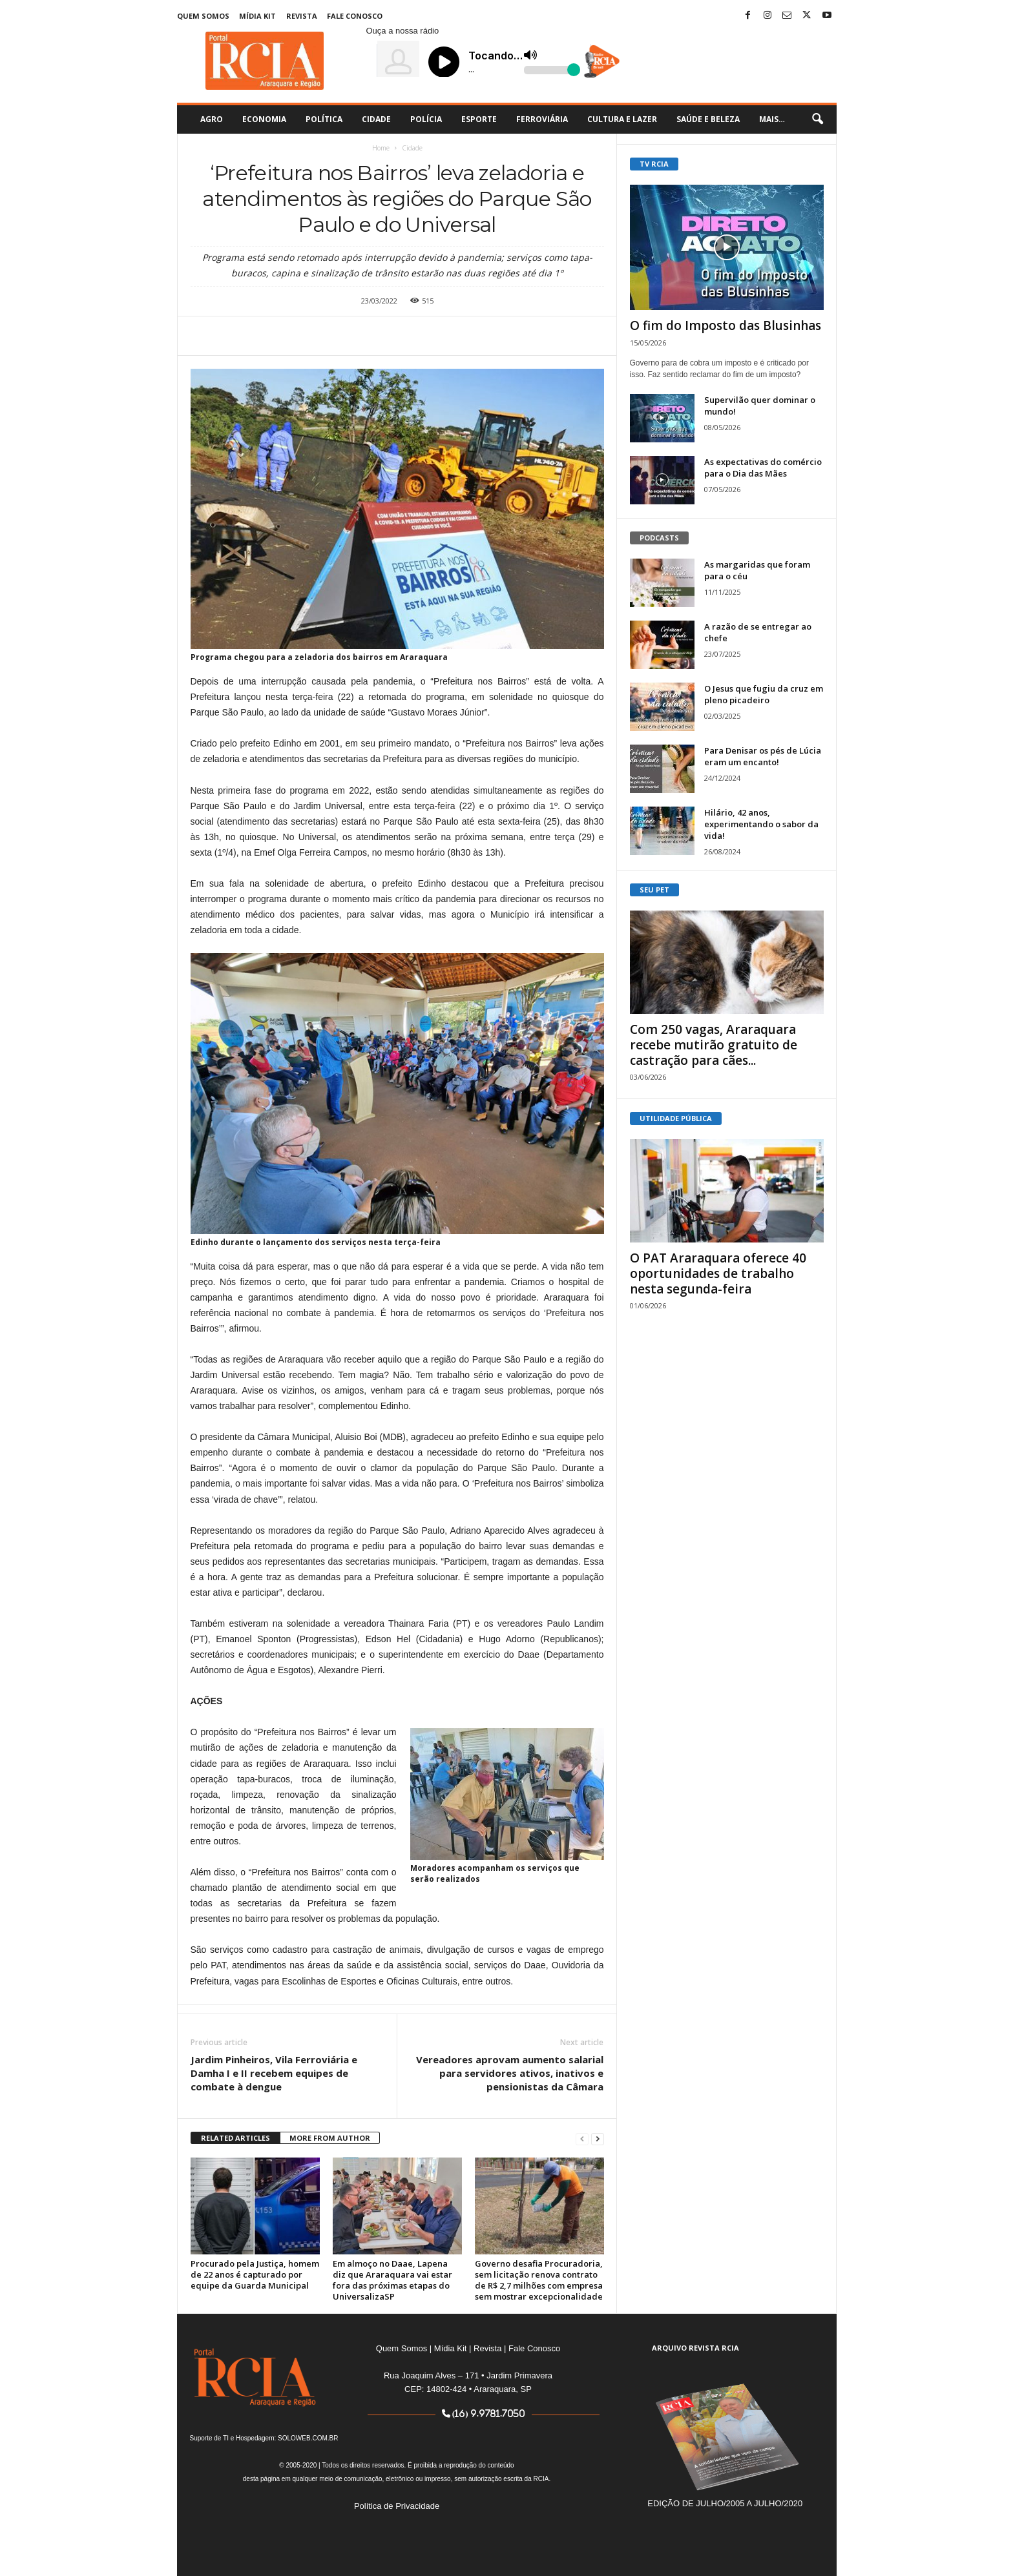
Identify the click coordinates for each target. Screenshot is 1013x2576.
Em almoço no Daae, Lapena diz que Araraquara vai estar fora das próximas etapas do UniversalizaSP (392, 2280)
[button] (817, 119)
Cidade (376, 119)
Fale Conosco (354, 16)
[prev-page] (582, 2138)
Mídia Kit (257, 16)
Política (324, 119)
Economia (264, 119)
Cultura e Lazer (622, 119)
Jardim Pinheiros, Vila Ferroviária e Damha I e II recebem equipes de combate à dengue (274, 2073)
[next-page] (597, 2138)
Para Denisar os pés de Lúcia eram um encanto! (762, 756)
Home (381, 147)
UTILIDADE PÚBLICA (676, 1118)
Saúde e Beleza (708, 119)
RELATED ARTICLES (235, 2138)
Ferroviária (542, 119)
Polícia (426, 119)
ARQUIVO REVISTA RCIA (695, 2348)
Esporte (479, 119)
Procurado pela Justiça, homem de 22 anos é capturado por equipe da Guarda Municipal (255, 2274)
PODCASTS (659, 537)
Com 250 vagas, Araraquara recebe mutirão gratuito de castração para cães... (713, 1045)
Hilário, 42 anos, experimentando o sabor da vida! (761, 824)
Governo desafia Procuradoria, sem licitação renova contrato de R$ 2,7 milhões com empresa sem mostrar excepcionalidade (539, 2280)
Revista (301, 16)
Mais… (772, 119)
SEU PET (654, 889)
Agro (211, 119)
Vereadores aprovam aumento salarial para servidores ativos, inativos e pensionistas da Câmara (509, 2073)
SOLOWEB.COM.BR (308, 2438)
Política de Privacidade (396, 2506)
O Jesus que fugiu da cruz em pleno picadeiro (763, 694)
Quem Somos (203, 16)
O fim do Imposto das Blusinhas (725, 325)
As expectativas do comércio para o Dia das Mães (763, 467)
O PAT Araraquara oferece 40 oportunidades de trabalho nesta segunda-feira (718, 1273)
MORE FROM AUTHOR (329, 2138)
